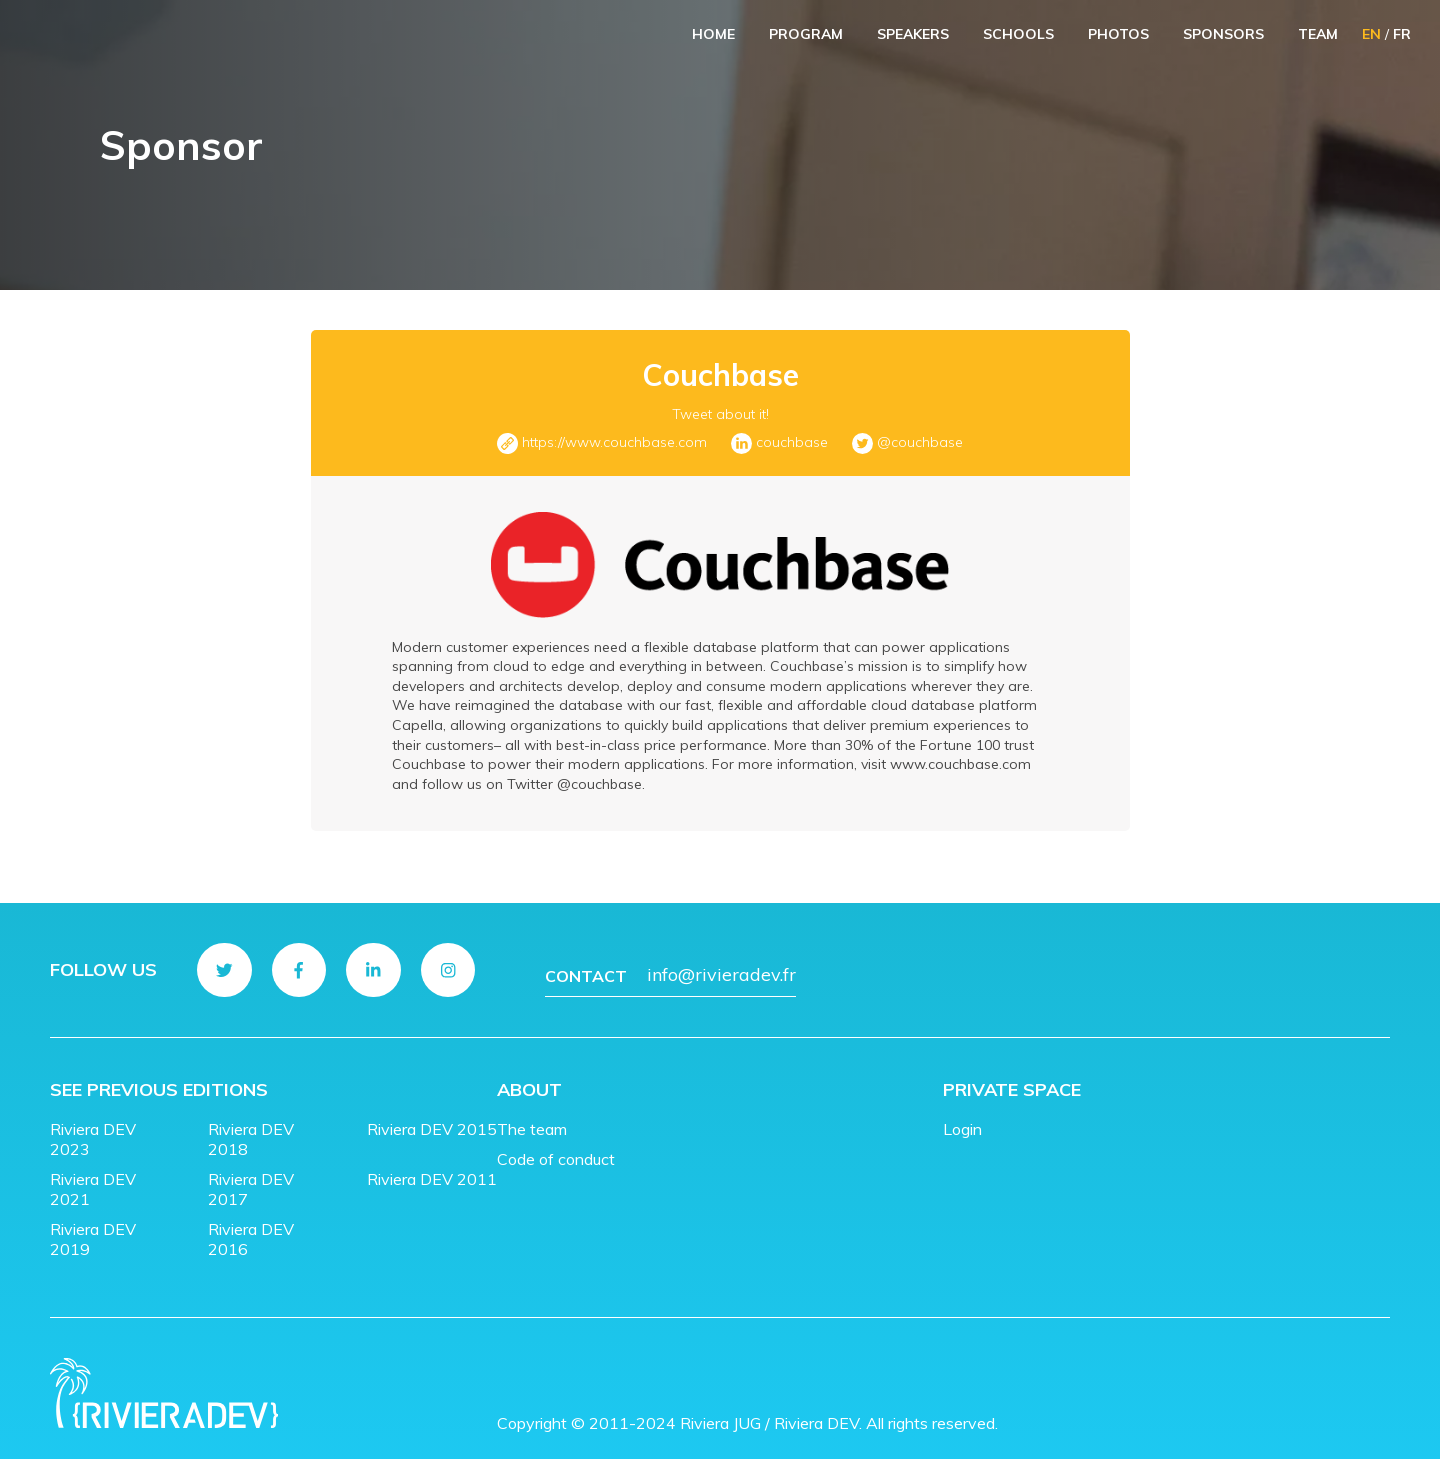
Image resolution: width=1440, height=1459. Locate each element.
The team (532, 1115)
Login (962, 1115)
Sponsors (1223, 34)
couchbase (792, 442)
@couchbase (920, 442)
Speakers (913, 34)
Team (1318, 34)
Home (713, 34)
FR (1402, 34)
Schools (1018, 34)
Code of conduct (556, 1145)
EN (1371, 34)
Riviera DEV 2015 (432, 1115)
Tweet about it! (720, 414)
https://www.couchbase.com (614, 442)
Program (806, 34)
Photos (1118, 34)
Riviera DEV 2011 (432, 1165)
